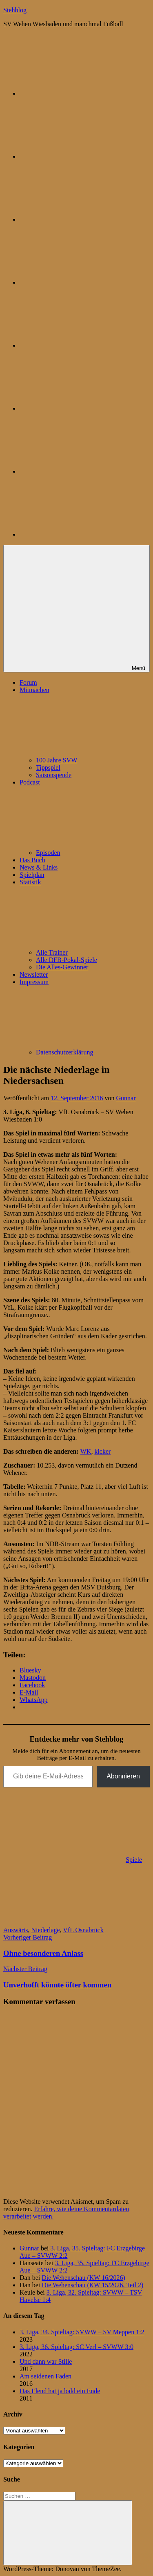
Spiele (134, 1859)
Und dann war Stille (46, 2361)
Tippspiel (48, 767)
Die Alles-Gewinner (62, 967)
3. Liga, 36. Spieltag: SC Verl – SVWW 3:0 (76, 2346)
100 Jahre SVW (56, 760)
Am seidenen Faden (45, 2376)
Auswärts (15, 1929)
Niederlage (45, 1929)
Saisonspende (53, 774)
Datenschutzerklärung (64, 1052)
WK (85, 1451)
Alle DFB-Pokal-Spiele (66, 959)
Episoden (48, 852)
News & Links (39, 867)
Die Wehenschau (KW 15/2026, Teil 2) (92, 2285)
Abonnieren (123, 1776)
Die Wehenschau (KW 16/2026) (83, 2277)
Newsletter (34, 974)
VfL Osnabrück (83, 1929)
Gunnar (126, 1098)
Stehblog (15, 10)
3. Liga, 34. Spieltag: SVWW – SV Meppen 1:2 (82, 2332)
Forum (28, 682)
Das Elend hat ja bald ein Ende (60, 2390)
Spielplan (32, 874)
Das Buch (32, 859)
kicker (102, 1451)
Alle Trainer (52, 952)
